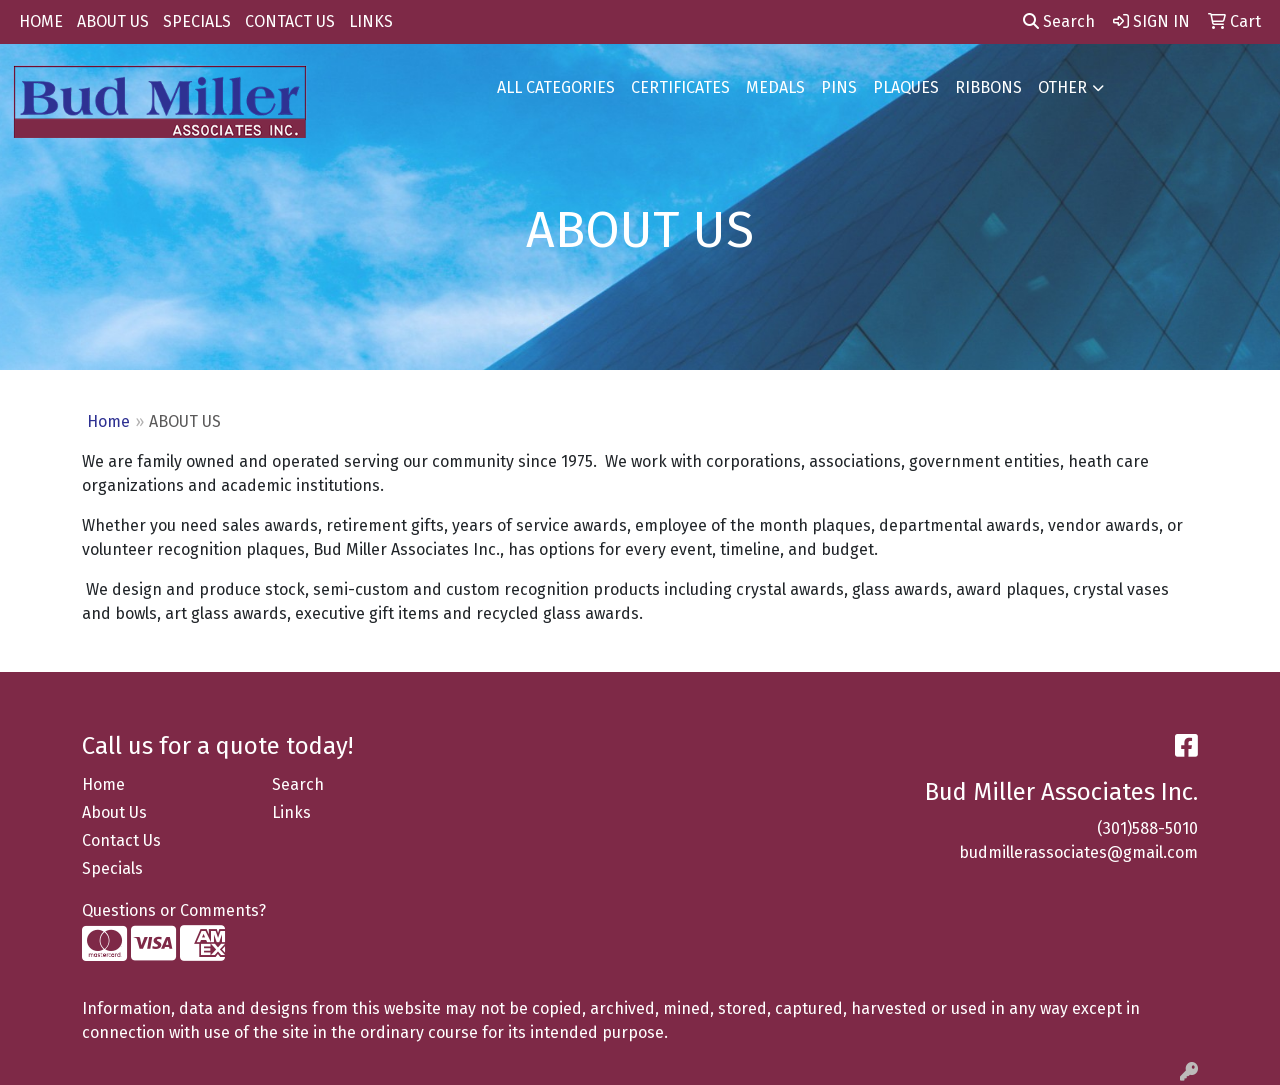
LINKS (371, 21)
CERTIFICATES (680, 87)
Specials (112, 868)
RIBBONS (988, 87)
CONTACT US (290, 21)
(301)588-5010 (1147, 828)
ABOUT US (113, 21)
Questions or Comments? (174, 910)
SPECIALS (197, 21)
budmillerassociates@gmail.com (1078, 852)
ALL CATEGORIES (556, 87)
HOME (41, 21)
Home (108, 421)
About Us (114, 812)
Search (1059, 21)
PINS (839, 87)
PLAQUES (906, 87)
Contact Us (121, 840)
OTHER (1062, 87)
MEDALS (775, 87)
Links (291, 812)
